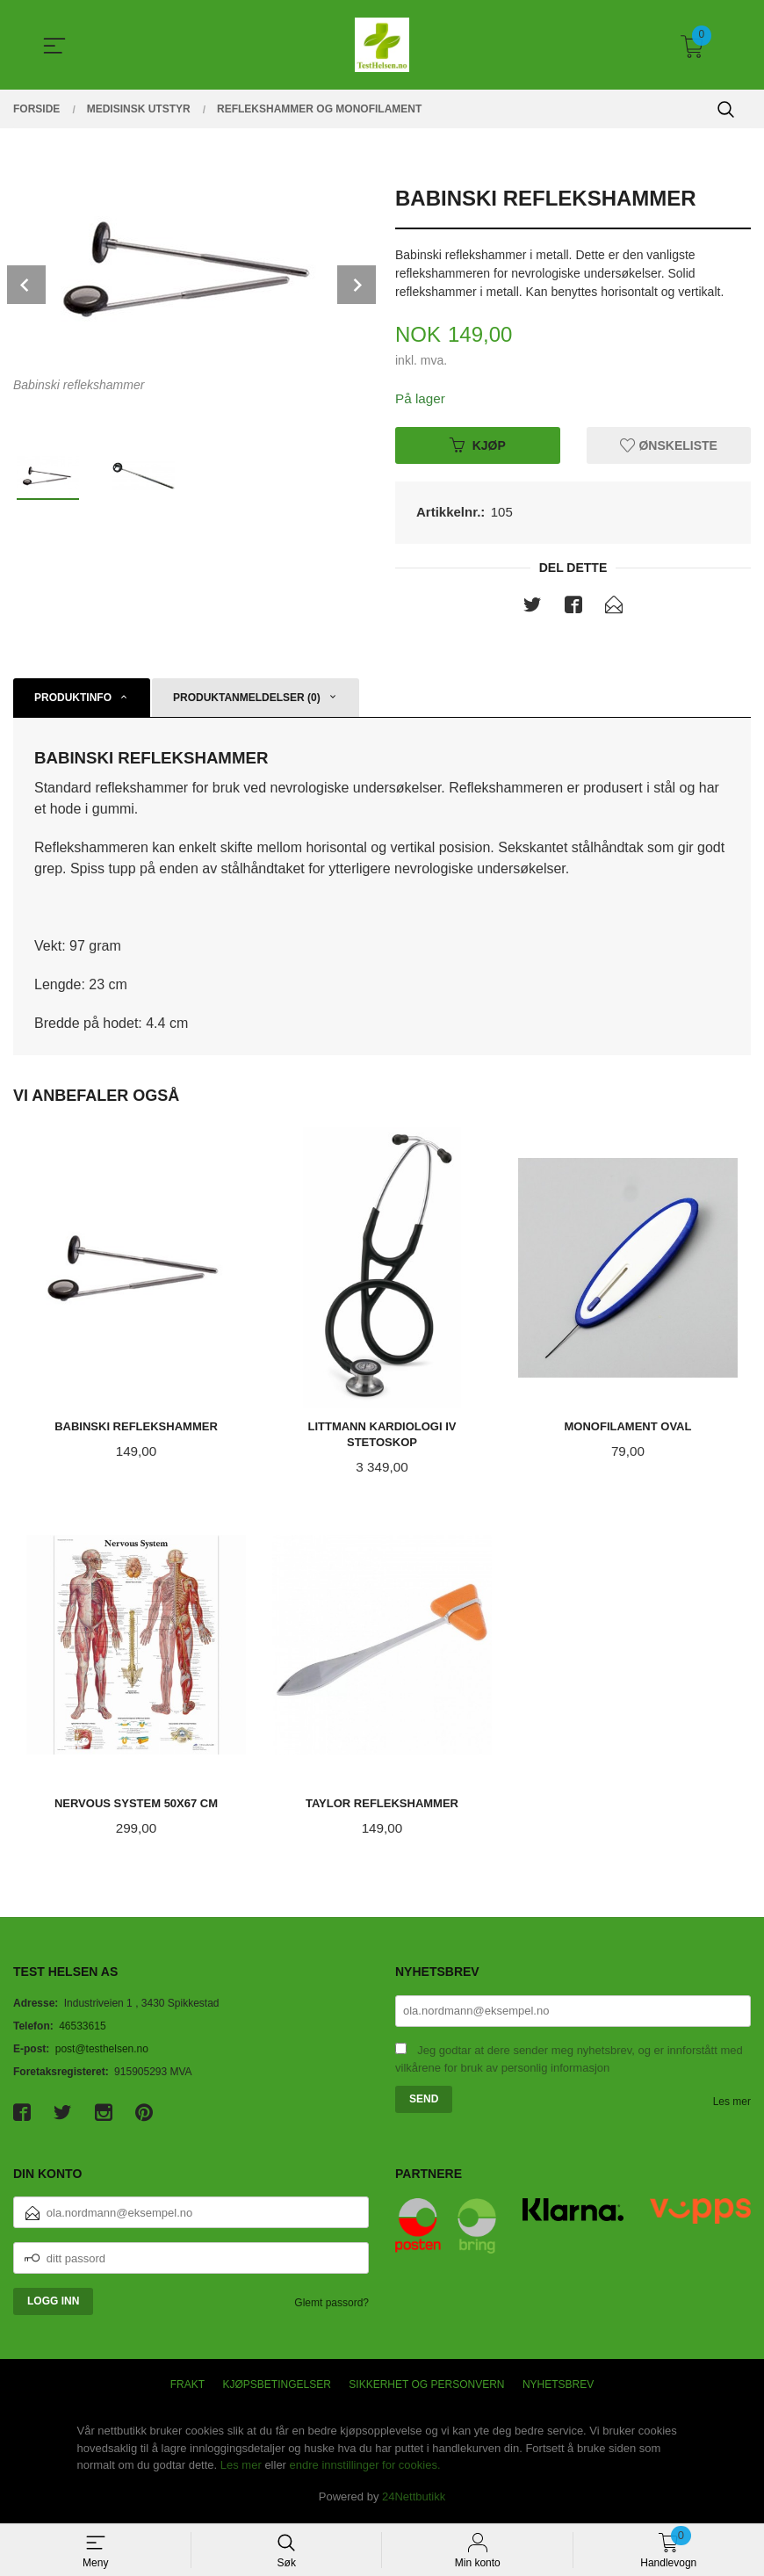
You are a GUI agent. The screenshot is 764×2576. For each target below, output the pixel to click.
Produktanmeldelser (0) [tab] (247, 699)
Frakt (187, 2389)
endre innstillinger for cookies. (365, 2469)
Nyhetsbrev (558, 2389)
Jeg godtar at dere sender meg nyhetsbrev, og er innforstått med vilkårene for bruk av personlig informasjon (569, 2063)
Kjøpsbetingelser (277, 2389)
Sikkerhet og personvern (426, 2389)
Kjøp (478, 445)
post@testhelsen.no (101, 2052)
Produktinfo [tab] (73, 699)
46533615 (82, 2029)
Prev (26, 284)
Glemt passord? (331, 2307)
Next (356, 284)
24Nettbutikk (413, 2500)
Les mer (732, 2105)
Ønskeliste (668, 445)
